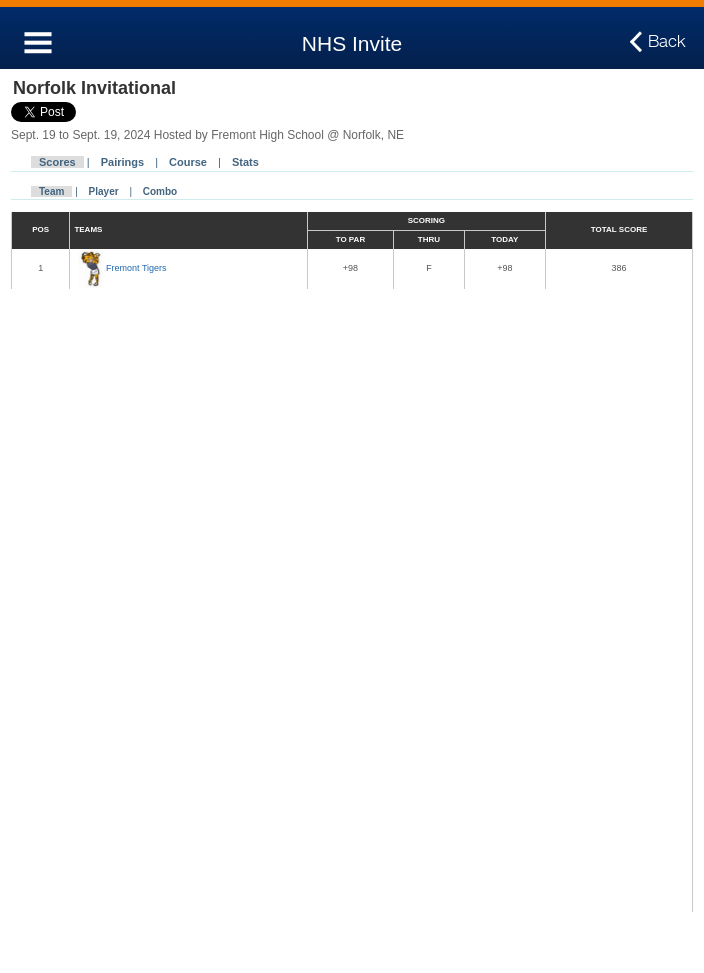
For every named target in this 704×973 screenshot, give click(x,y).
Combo (160, 191)
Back (667, 42)
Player (104, 191)
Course (188, 162)
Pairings (122, 162)
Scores (57, 162)
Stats (245, 162)
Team (51, 191)
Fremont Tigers (136, 268)
